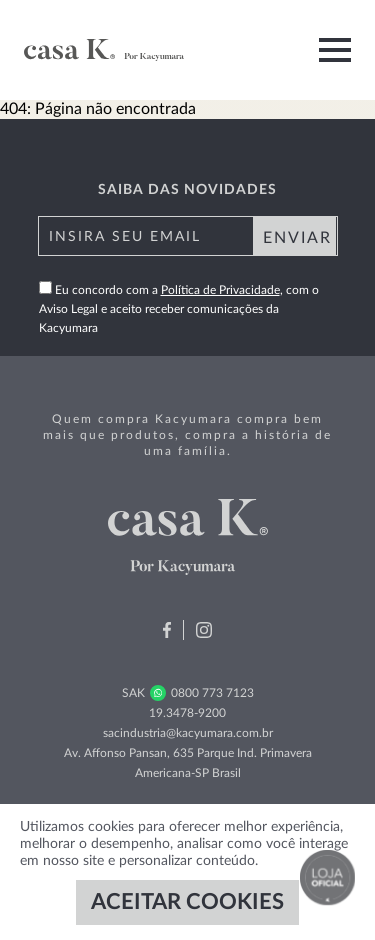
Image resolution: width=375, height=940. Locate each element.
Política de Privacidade (220, 290)
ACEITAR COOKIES (187, 902)
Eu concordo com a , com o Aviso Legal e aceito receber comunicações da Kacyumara (179, 309)
